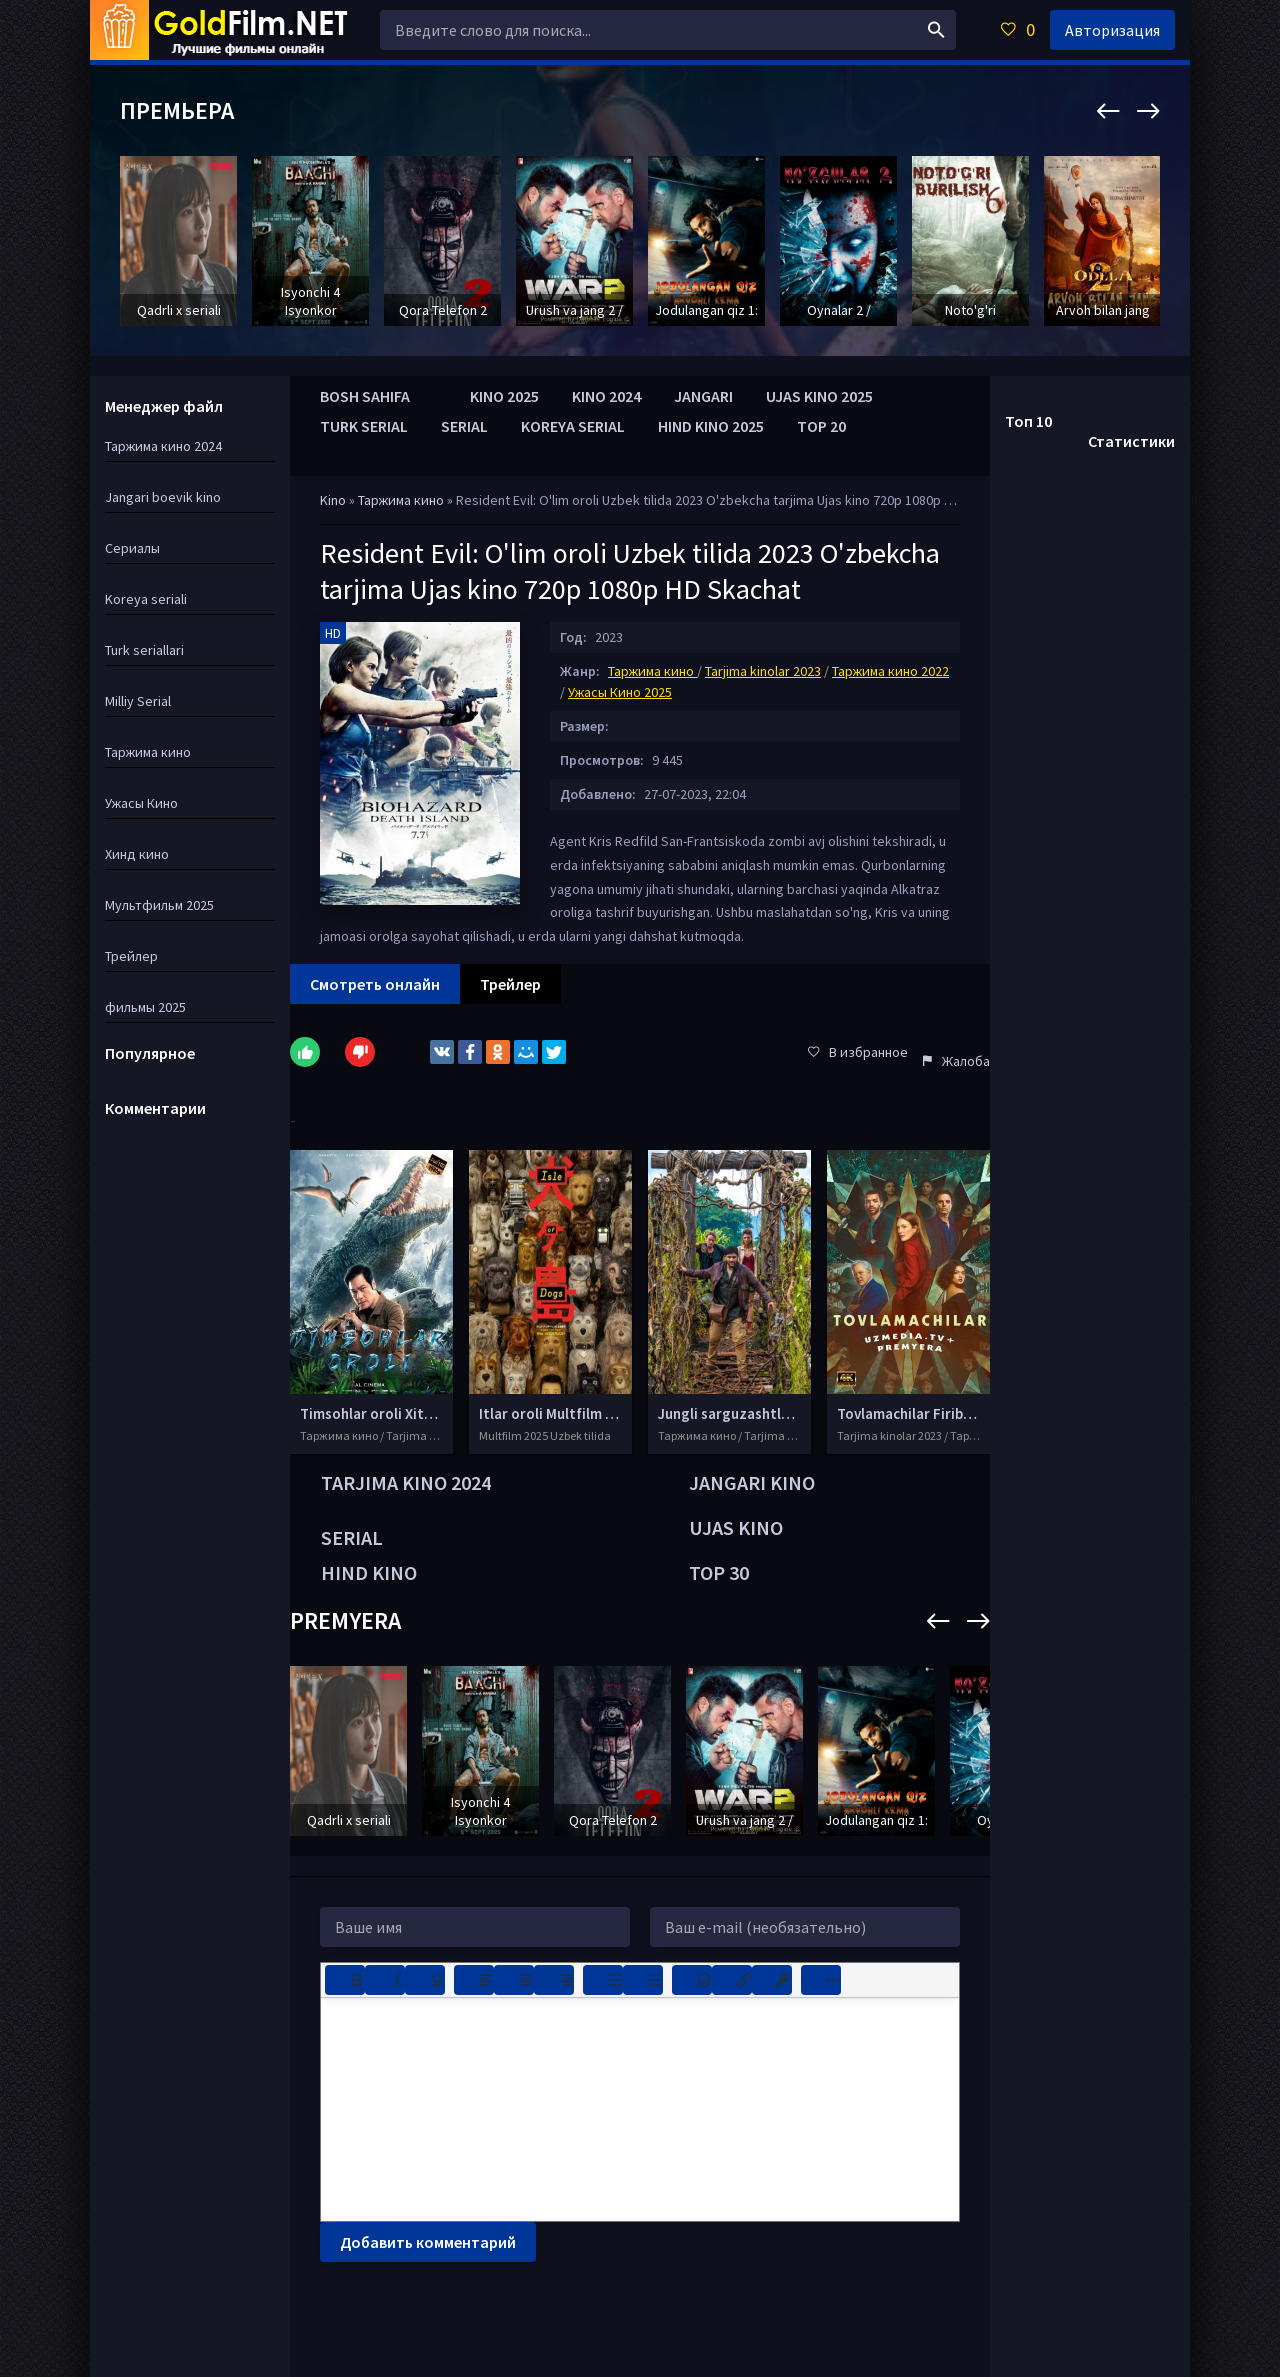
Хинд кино (137, 854)
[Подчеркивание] (425, 1980)
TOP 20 (821, 426)
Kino (333, 500)
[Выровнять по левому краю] (474, 1980)
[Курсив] (385, 1980)
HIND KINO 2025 (711, 426)
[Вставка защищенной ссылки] (772, 1980)
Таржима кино (402, 500)
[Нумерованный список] (643, 1980)
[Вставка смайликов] (692, 1980)
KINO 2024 (606, 396)
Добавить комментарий (428, 2242)
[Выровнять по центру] (514, 1980)
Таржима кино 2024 (163, 446)
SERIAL (464, 426)
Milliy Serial (138, 701)
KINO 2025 (504, 396)
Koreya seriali (146, 599)
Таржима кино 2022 (890, 671)
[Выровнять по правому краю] (554, 1980)
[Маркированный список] (603, 1980)
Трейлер (131, 956)
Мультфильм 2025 (159, 905)
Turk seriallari (144, 650)
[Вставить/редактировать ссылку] (732, 1980)
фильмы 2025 (145, 1007)
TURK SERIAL (364, 426)
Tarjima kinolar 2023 (763, 671)
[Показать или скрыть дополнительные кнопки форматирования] (821, 1980)
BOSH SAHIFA (365, 396)
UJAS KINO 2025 (819, 396)
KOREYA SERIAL (573, 426)
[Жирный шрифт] (345, 1980)
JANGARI (703, 396)
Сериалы (132, 548)
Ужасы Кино (141, 803)
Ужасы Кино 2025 (620, 692)
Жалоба (956, 1061)
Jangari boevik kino (163, 497)
